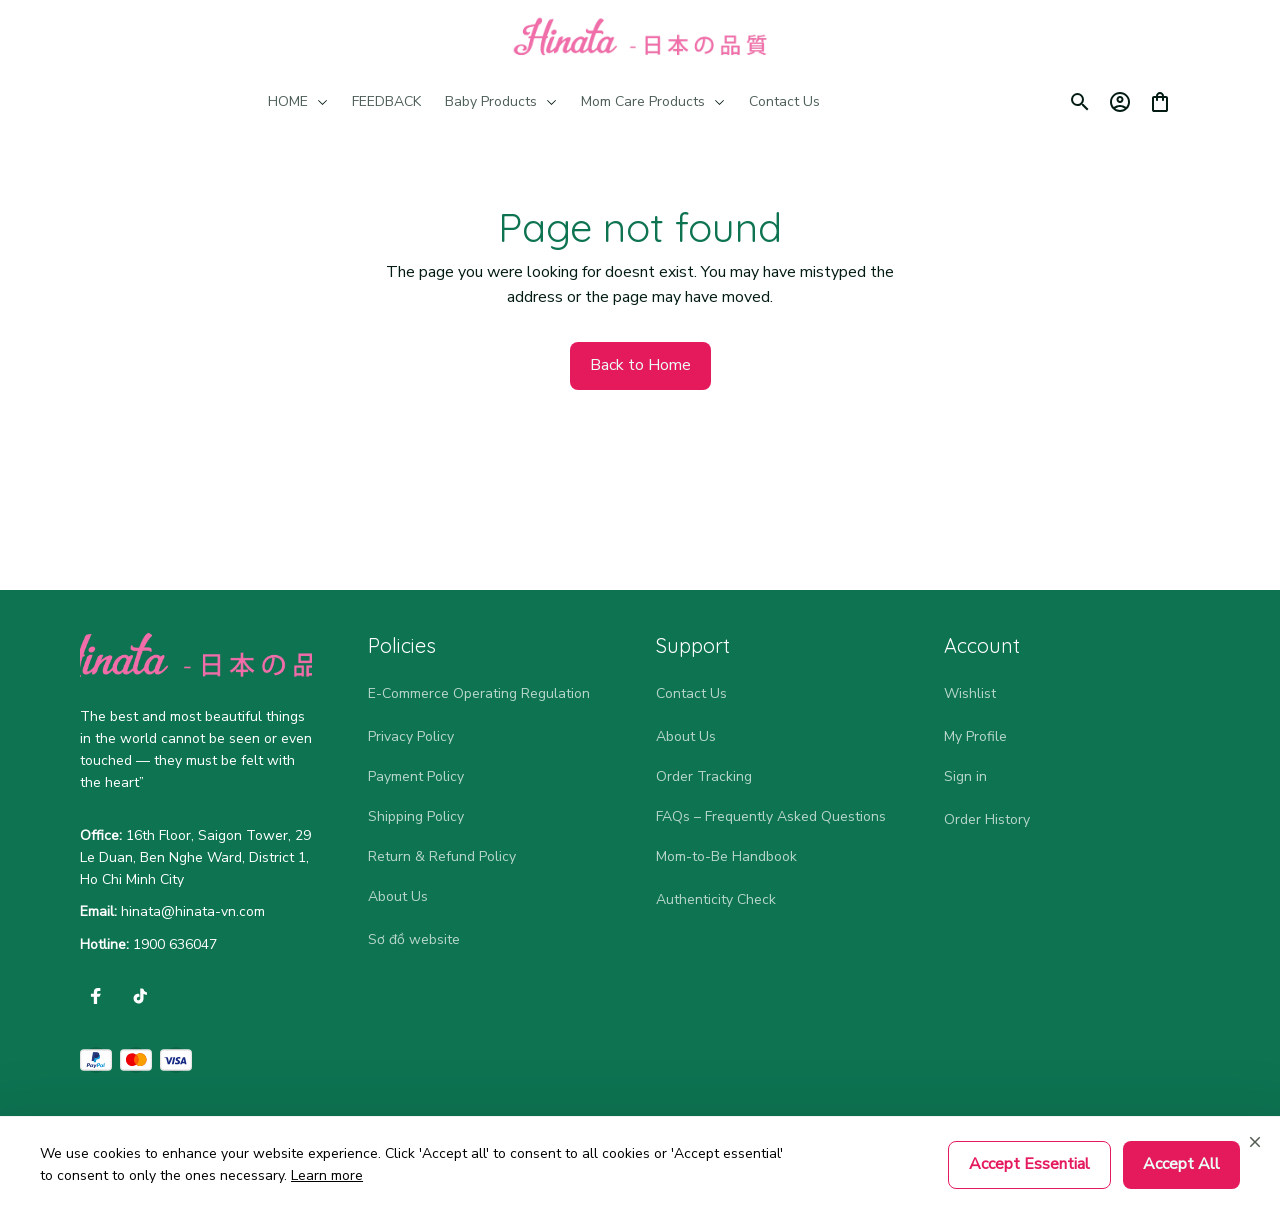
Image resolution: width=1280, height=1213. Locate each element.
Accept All (1181, 1164)
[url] (193, 912)
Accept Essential (1029, 1164)
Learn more (327, 1175)
